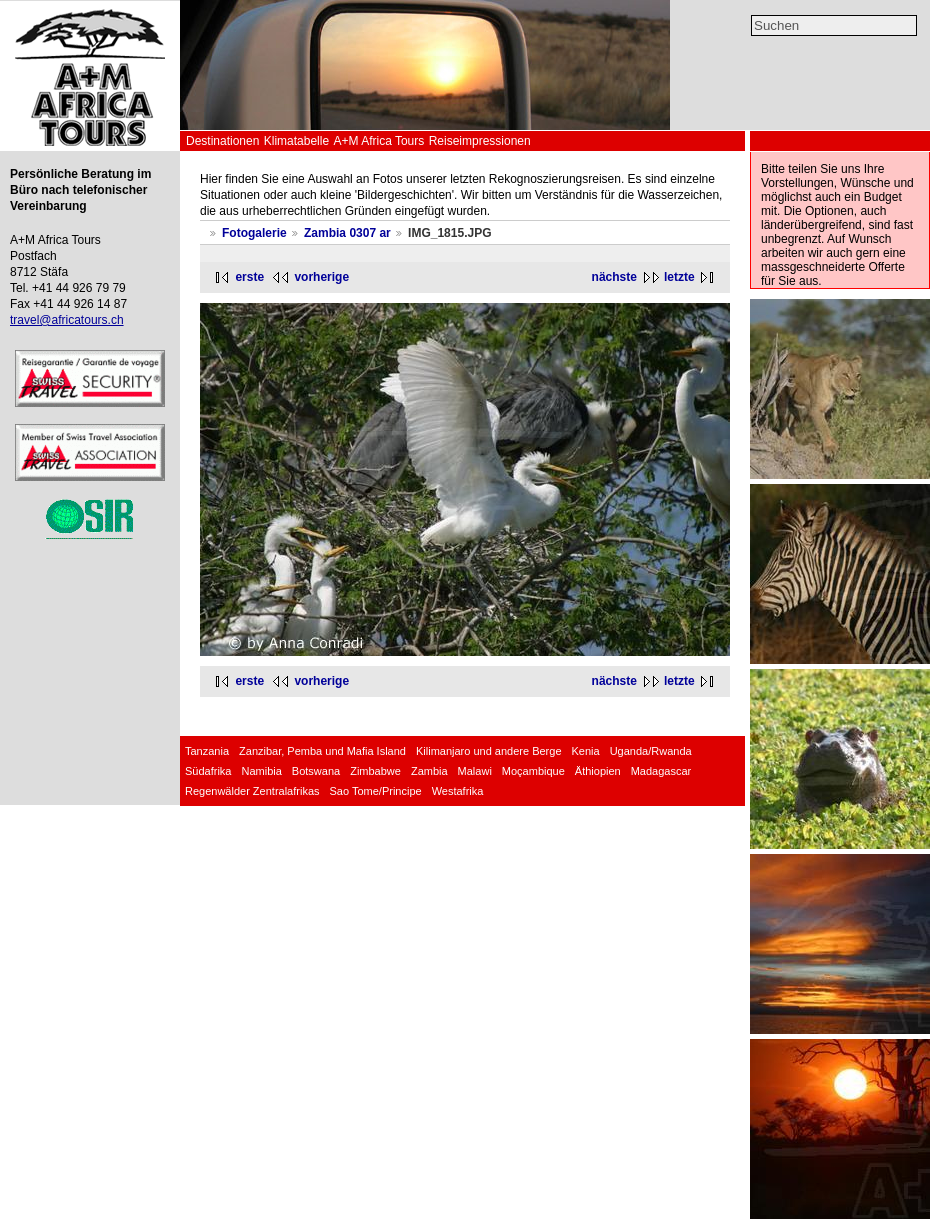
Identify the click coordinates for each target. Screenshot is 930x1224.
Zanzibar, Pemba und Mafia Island (322, 751)
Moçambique (533, 771)
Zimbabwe (375, 771)
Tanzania (207, 751)
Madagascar (661, 771)
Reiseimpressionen (480, 141)
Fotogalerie (254, 233)
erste (249, 277)
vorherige (321, 277)
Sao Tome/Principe (376, 791)
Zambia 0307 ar (347, 233)
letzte (679, 277)
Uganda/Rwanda (651, 751)
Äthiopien (598, 771)
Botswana (316, 771)
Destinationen (222, 141)
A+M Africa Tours (378, 141)
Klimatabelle (296, 141)
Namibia (261, 771)
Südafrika (208, 771)
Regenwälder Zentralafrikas (252, 791)
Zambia (429, 771)
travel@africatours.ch (67, 320)
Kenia (586, 751)
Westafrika (458, 791)
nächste (614, 277)
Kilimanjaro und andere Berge (489, 751)
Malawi (475, 771)
